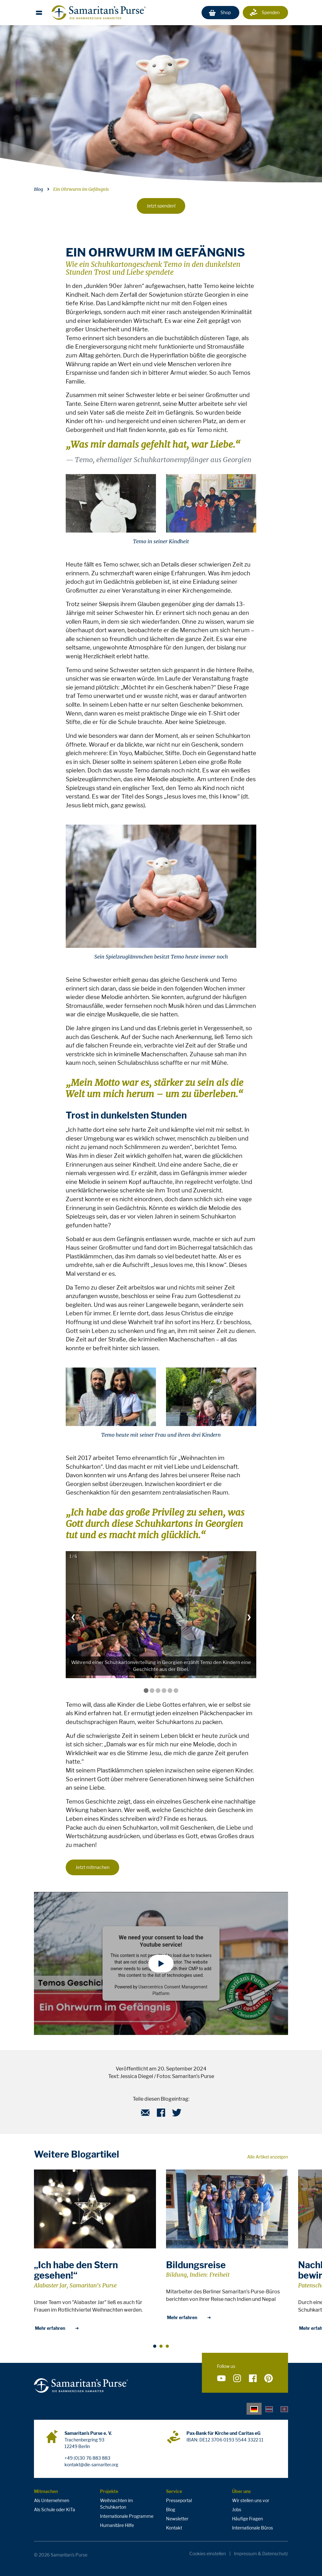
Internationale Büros (252, 2527)
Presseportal (179, 2500)
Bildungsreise (196, 2265)
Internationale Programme (126, 2516)
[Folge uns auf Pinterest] (268, 2378)
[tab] (254, 2409)
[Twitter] (177, 2115)
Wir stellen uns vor (250, 2500)
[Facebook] (161, 2115)
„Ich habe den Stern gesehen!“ (76, 2270)
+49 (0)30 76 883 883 (87, 2458)
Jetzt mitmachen (92, 1867)
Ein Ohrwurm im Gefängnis (81, 189)
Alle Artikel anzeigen (267, 2156)
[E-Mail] (145, 2115)
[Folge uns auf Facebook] (253, 2378)
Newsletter (177, 2518)
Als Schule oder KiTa (54, 2509)
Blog (38, 189)
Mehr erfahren (57, 2328)
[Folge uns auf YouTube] (221, 2378)
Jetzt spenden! (161, 205)
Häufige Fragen (247, 2518)
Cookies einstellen (207, 2553)
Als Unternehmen (51, 2500)
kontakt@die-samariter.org (91, 2464)
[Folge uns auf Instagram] (237, 2378)
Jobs (236, 2509)
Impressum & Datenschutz (261, 2553)
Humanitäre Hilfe (117, 2525)
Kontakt (174, 2527)
